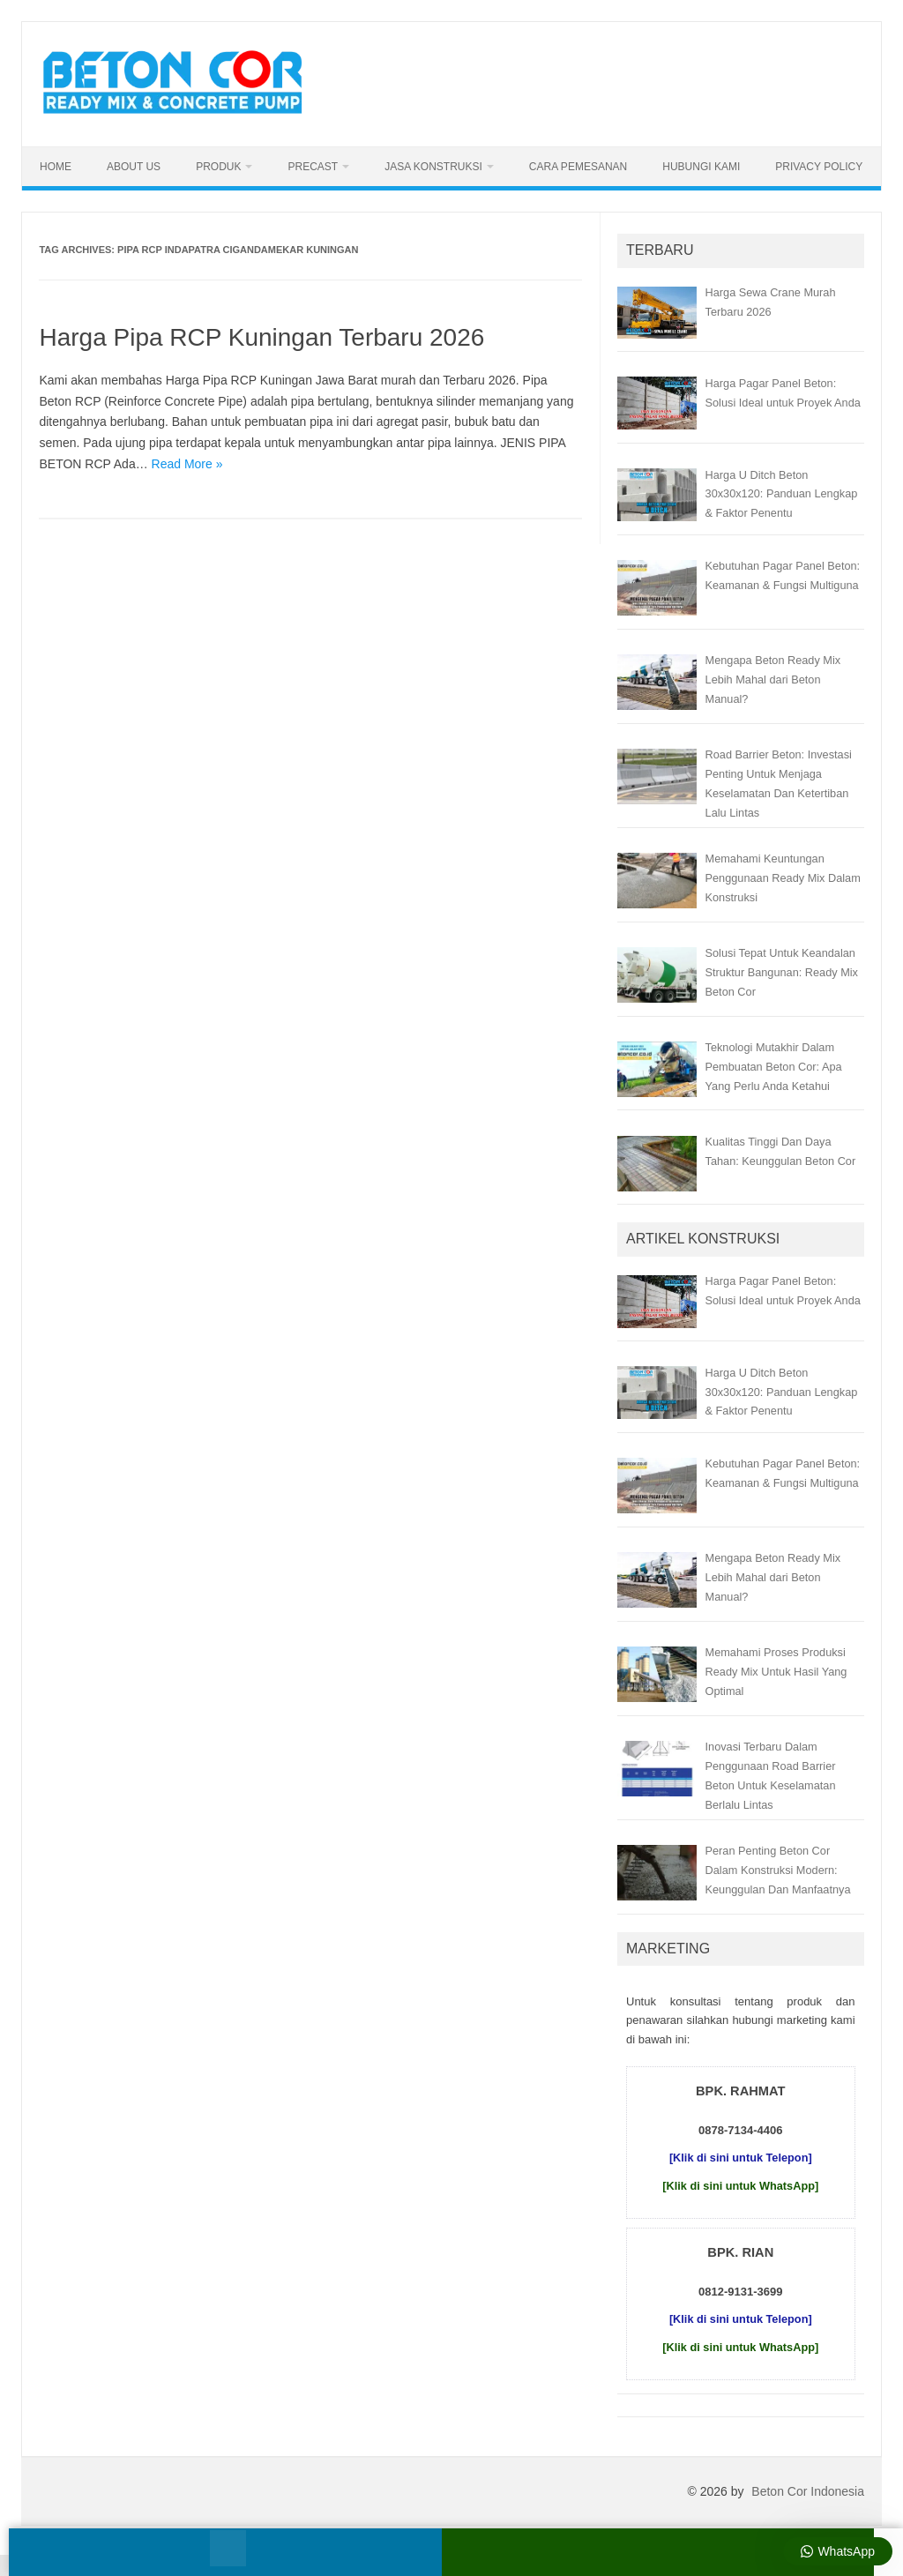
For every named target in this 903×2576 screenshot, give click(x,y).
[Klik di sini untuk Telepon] (740, 2157)
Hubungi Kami (701, 167)
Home (55, 167)
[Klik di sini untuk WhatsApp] (740, 2185)
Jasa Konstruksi (433, 167)
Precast (312, 167)
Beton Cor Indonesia (807, 2491)
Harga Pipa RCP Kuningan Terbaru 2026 (261, 337)
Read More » (187, 464)
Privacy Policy (818, 167)
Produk (218, 167)
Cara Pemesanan (578, 167)
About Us (133, 167)
